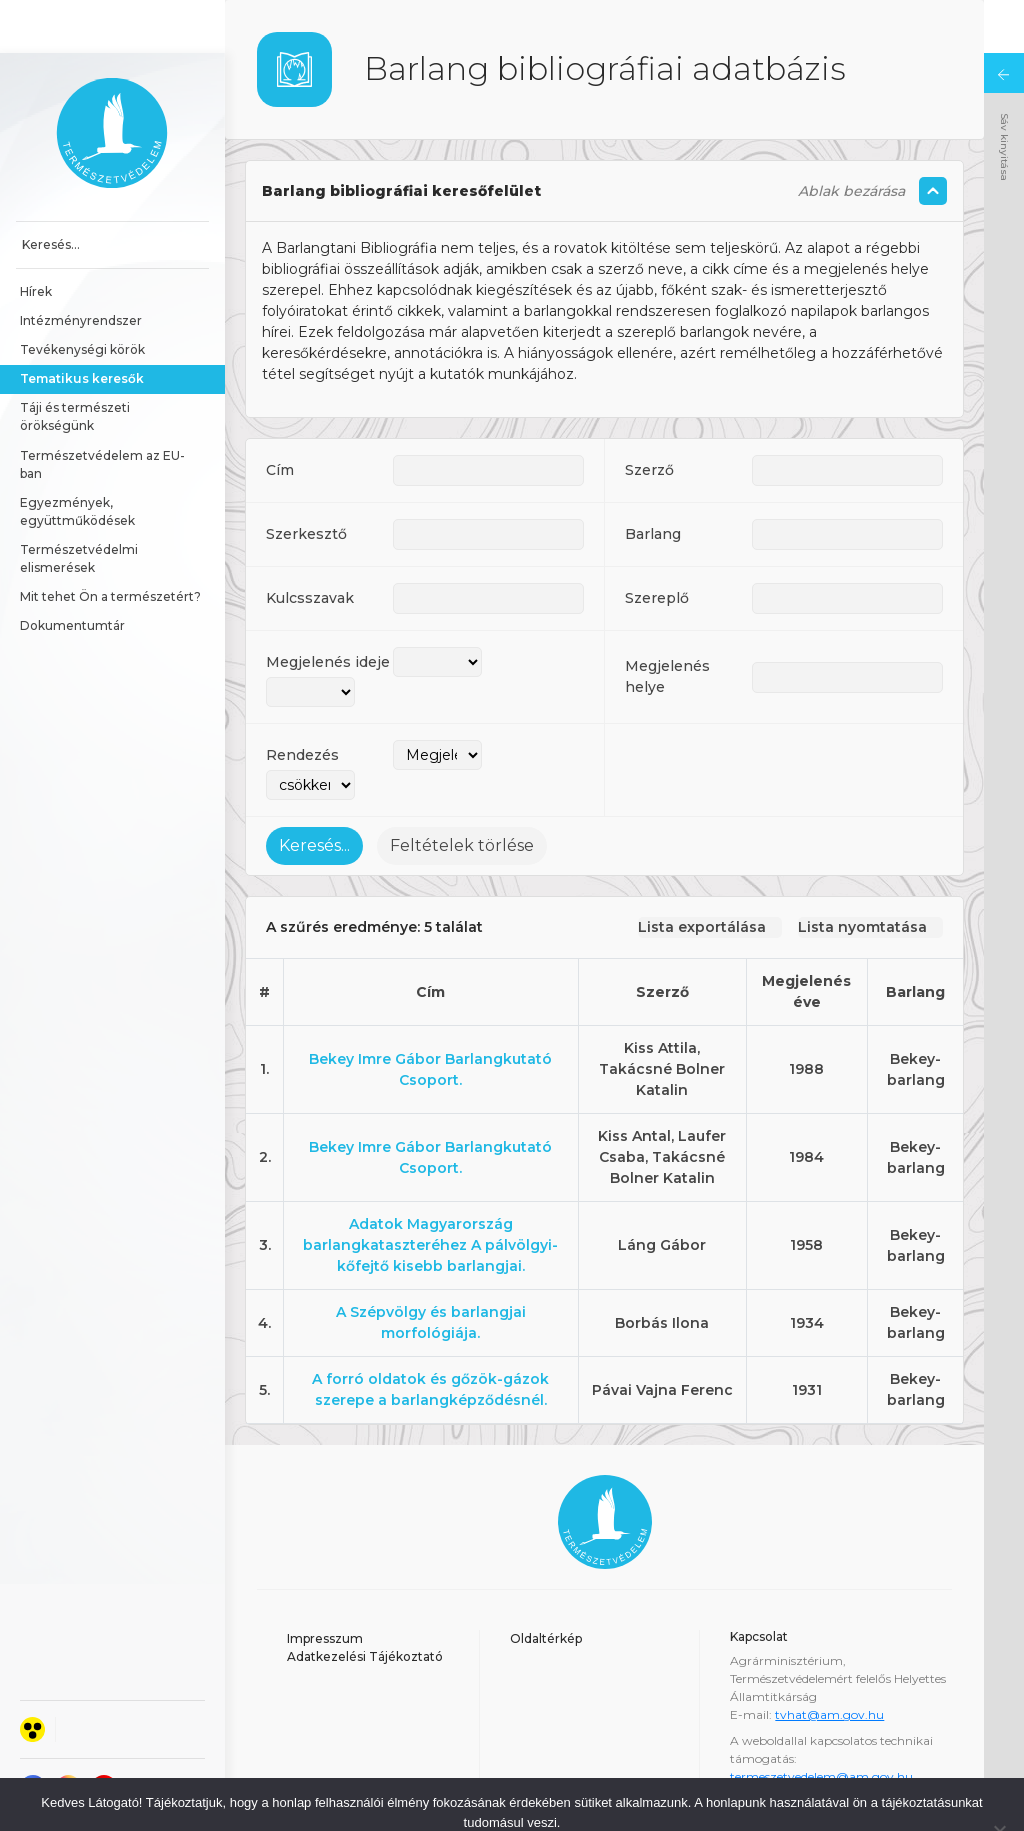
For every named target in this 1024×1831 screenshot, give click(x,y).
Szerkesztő (306, 481)
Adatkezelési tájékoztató (564, 1801)
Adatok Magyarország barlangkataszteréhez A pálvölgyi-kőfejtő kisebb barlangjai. (430, 1192)
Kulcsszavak (310, 545)
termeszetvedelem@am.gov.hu (821, 1723)
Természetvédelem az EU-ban (102, 411)
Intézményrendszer (81, 267)
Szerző (649, 417)
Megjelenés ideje (328, 609)
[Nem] (999, 1778)
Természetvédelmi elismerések (80, 505)
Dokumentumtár (72, 572)
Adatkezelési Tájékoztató (365, 1603)
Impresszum (325, 1585)
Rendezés (302, 702)
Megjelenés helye (667, 623)
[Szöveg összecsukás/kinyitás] (933, 138)
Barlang (653, 481)
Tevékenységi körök (82, 296)
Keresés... (314, 792)
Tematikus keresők (82, 325)
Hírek (36, 238)
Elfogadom (429, 1801)
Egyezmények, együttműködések (77, 458)
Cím (280, 417)
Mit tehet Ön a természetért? (110, 543)
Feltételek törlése (462, 792)
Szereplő (657, 545)
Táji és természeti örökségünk (76, 363)
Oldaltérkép (546, 1585)
